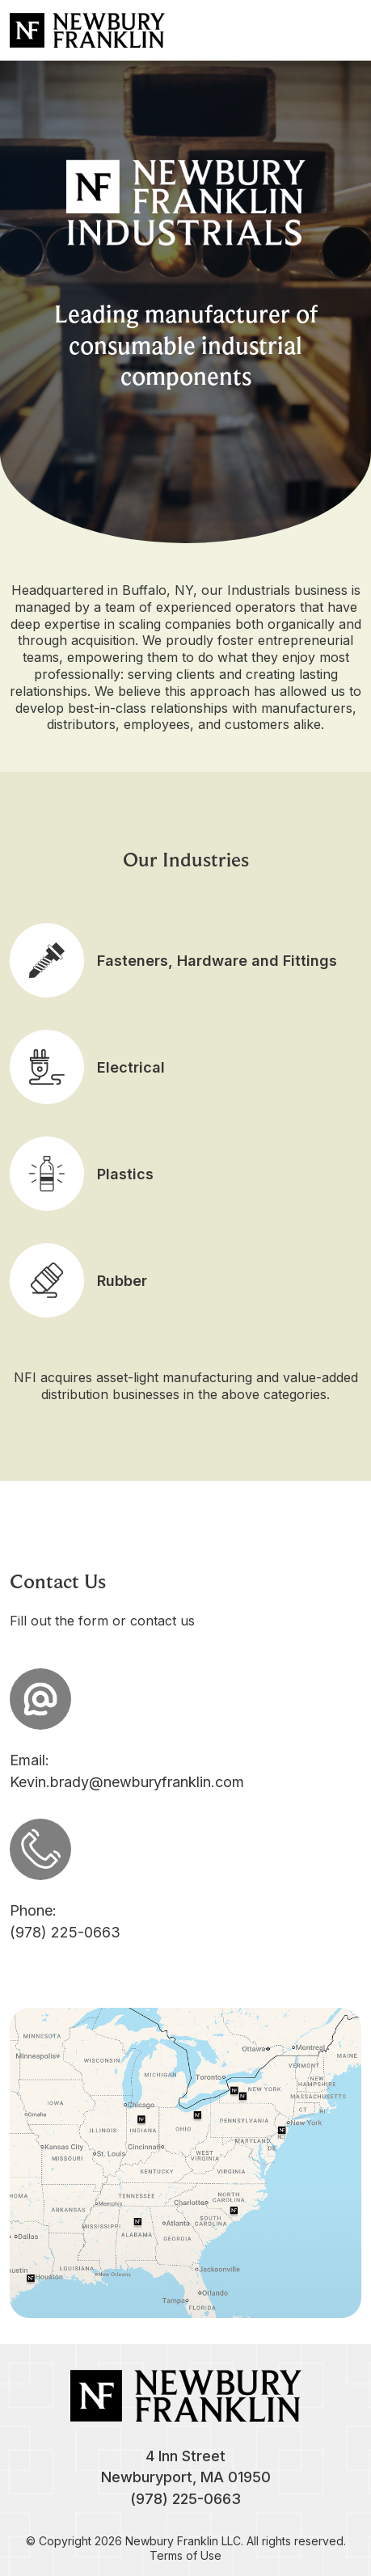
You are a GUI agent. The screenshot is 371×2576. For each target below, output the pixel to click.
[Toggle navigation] (345, 30)
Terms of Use (185, 2555)
